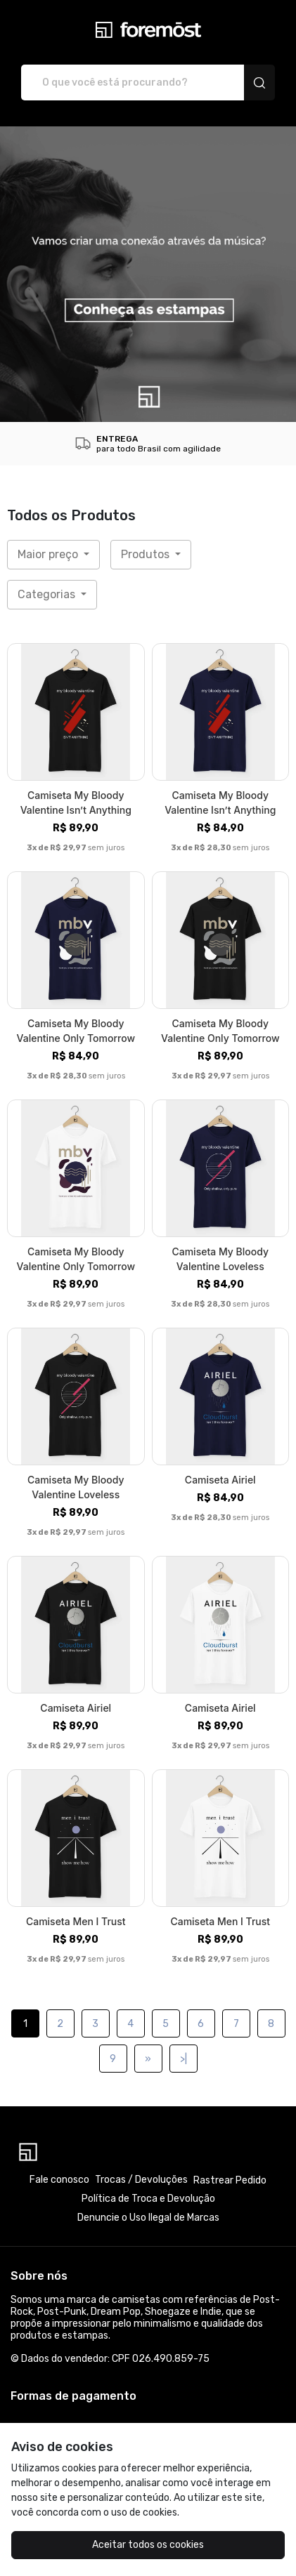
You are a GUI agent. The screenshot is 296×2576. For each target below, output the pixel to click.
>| (183, 2059)
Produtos (146, 554)
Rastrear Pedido (229, 2180)
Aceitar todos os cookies (148, 2545)
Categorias (48, 594)
